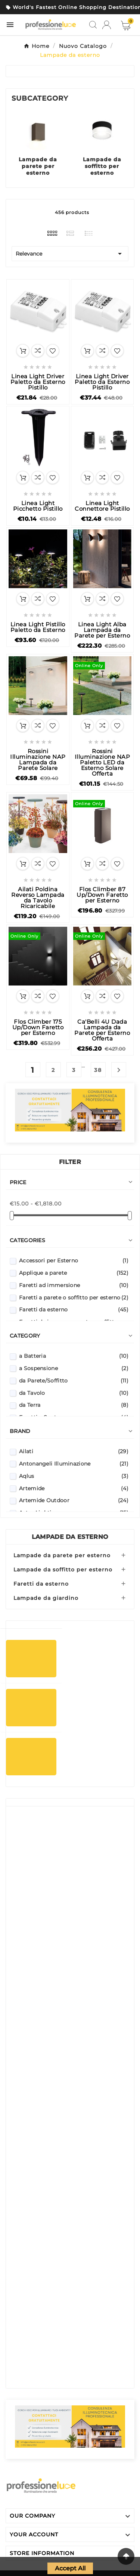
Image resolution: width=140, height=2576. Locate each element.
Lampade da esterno (70, 1536)
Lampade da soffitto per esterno (102, 166)
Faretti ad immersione (73, 1285)
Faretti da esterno (73, 1309)
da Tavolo (73, 1393)
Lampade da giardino (45, 1598)
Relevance (70, 253)
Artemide (73, 1488)
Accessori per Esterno (73, 1260)
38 (98, 1070)
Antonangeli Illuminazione (73, 1463)
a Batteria (73, 1356)
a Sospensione (73, 1368)
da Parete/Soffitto (73, 1380)
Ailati (73, 1451)
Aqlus (73, 1476)
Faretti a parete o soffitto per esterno (73, 1297)
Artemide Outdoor (73, 1500)
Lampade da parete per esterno (38, 166)
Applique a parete (73, 1272)
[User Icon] (106, 25)
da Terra (73, 1405)
